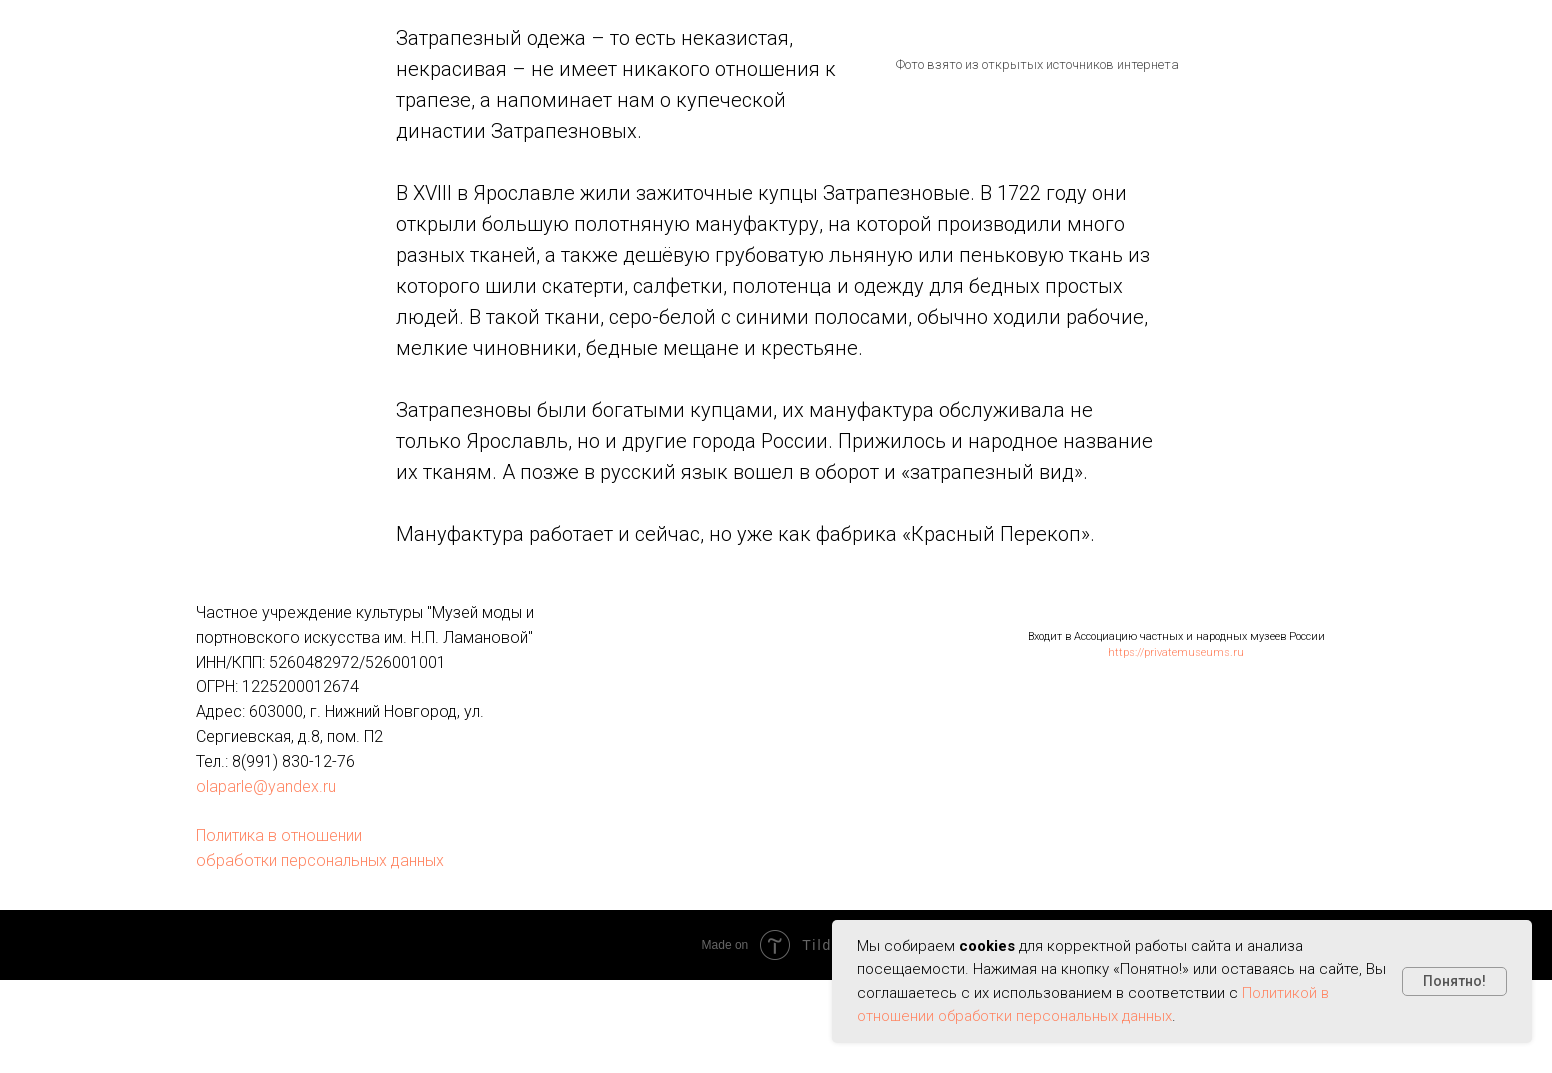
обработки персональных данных (320, 860)
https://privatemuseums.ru (1176, 652)
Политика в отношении (279, 835)
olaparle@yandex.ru (266, 786)
